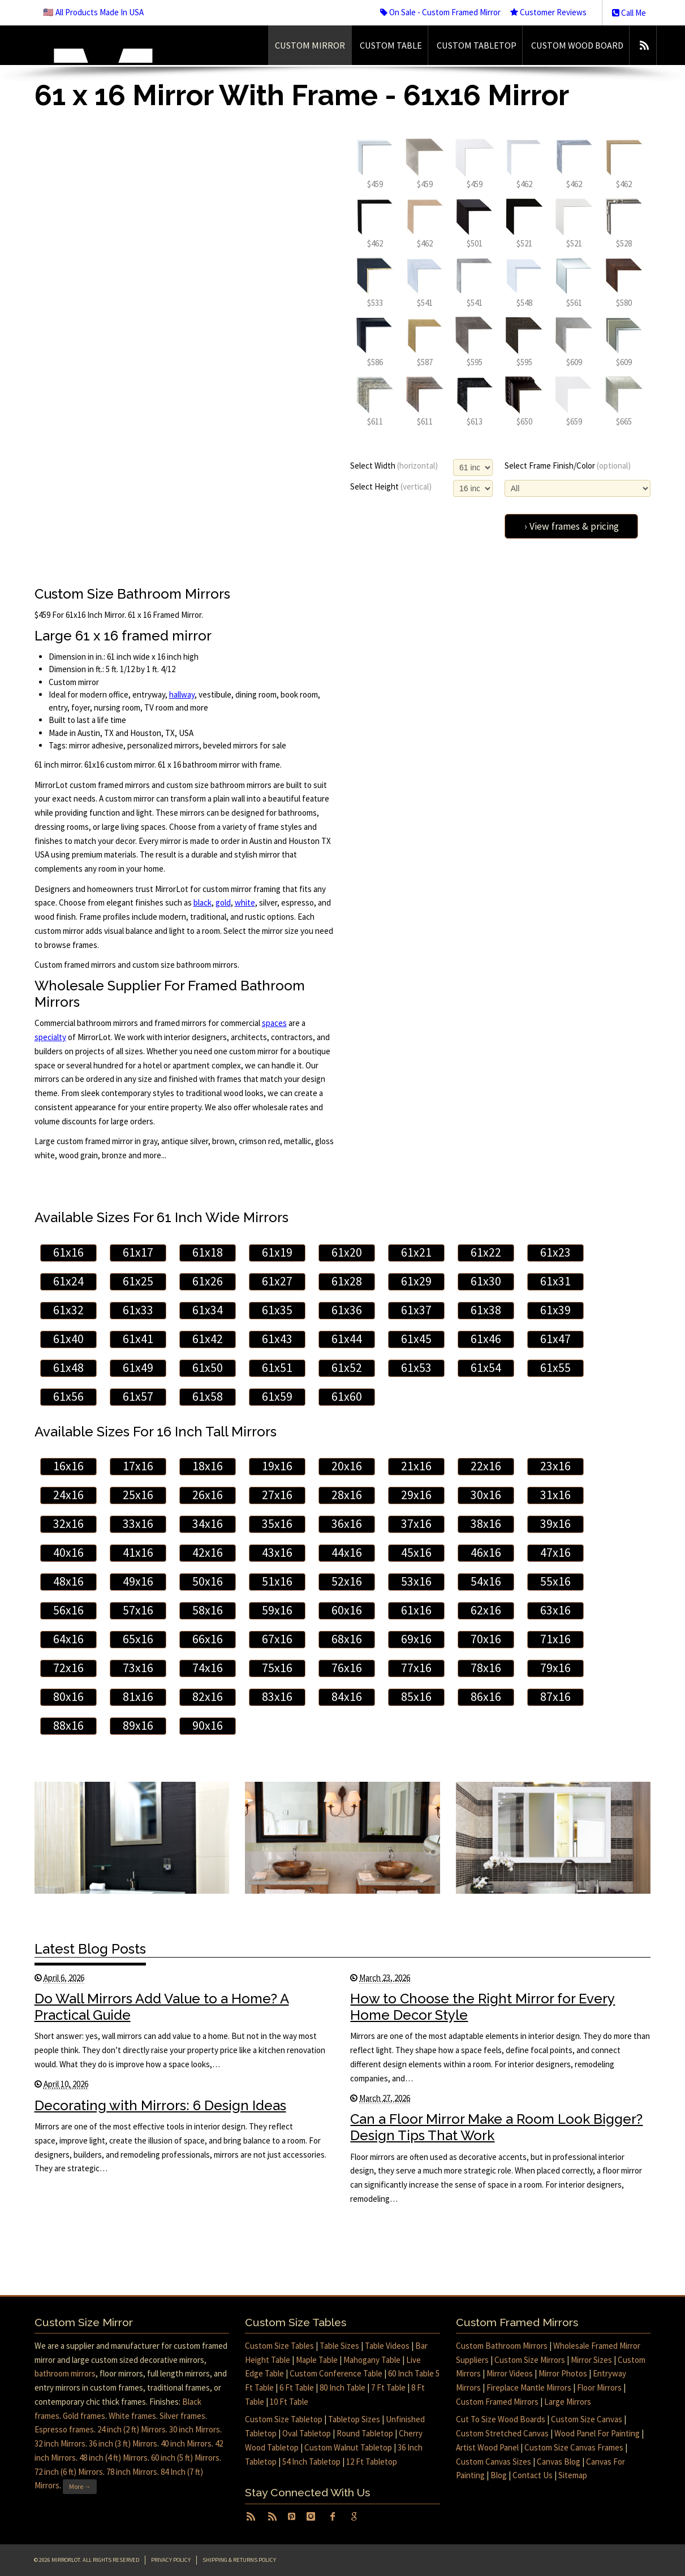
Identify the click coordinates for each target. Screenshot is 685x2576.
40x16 (68, 1552)
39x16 (555, 1523)
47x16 (555, 1552)
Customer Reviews (548, 12)
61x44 (346, 1339)
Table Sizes (339, 2345)
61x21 (416, 1252)
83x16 (277, 1696)
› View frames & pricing (571, 526)
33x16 (138, 1523)
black (202, 902)
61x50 (207, 1367)
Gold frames (84, 2415)
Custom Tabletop (476, 45)
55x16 (555, 1581)
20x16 (346, 1466)
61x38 (486, 1310)
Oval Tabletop (306, 2433)
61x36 (346, 1310)
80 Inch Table (342, 2387)
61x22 (486, 1252)
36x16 (346, 1523)
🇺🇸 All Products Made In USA (93, 12)
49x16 (138, 1581)
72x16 (68, 1668)
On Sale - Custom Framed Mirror (440, 12)
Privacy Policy (171, 2560)
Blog (498, 2475)
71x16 (555, 1639)
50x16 (207, 1581)
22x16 (486, 1466)
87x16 (555, 1696)
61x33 (138, 1310)
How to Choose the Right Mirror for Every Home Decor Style (482, 2006)
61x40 (68, 1339)
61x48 (68, 1367)
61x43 (277, 1339)
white (245, 902)
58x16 (207, 1610)
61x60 (346, 1396)
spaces (274, 1023)
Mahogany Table (371, 2359)
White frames (132, 2415)
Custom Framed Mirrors (497, 2401)
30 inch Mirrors (194, 2429)
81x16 (138, 1696)
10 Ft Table (289, 2401)
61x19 (277, 1252)
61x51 (277, 1367)
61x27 (277, 1281)
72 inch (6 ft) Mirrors (69, 2471)
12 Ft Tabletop (371, 2461)
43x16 (277, 1552)
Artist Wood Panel (487, 2447)
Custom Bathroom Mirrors (502, 2345)
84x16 (346, 1696)
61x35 (277, 1310)
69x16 (416, 1639)
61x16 (68, 1252)
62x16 (486, 1610)
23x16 (555, 1466)
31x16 (555, 1495)
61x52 (346, 1367)
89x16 (138, 1725)
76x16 (346, 1668)
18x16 (207, 1466)
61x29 (416, 1281)
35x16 (277, 1523)
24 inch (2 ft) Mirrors (131, 2429)
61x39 (555, 1310)
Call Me (629, 12)
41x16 (138, 1552)
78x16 (486, 1668)
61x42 (207, 1339)
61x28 (346, 1281)
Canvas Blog (558, 2461)
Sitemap (572, 2475)
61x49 (138, 1367)
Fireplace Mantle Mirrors (528, 2387)
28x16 (346, 1495)
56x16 (68, 1610)
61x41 (138, 1339)
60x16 (346, 1610)
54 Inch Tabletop (311, 2461)
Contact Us (532, 2475)
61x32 (68, 1310)
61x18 (207, 1252)
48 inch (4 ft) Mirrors (113, 2457)
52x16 (346, 1581)
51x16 (277, 1581)
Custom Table (391, 45)
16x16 (68, 1466)
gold (223, 902)
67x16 (277, 1639)
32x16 (68, 1523)
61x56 (68, 1396)
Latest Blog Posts (90, 1949)
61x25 (138, 1281)
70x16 (486, 1639)
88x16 (68, 1725)
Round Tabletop (365, 2433)
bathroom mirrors (65, 2373)
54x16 (486, 1581)
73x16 (138, 1668)
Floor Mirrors (599, 2387)
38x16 (486, 1523)
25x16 (138, 1495)
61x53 (416, 1367)
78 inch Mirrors (131, 2471)
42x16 (207, 1552)
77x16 (416, 1668)
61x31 (555, 1281)
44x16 (346, 1552)
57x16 (138, 1610)
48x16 (68, 1581)
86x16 (486, 1696)
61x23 (555, 1252)
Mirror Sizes (591, 2359)
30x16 (486, 1495)
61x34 (207, 1310)
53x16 (416, 1581)
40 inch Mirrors (186, 2443)
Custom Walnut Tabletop (348, 2447)
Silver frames (182, 2415)
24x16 (68, 1495)
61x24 (68, 1281)
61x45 (416, 1339)
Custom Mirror (310, 45)
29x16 (416, 1495)
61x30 (486, 1281)
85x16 (416, 1696)
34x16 (207, 1523)
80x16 (68, 1696)
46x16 (486, 1552)
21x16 (416, 1466)
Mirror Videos (509, 2373)
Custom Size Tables (279, 2345)
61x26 (207, 1281)
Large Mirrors (567, 2401)
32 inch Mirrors (60, 2443)
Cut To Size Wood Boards (500, 2419)
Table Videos (387, 2345)
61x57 (138, 1396)
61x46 (486, 1339)
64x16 (68, 1639)
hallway (182, 694)
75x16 (277, 1668)
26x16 (207, 1495)
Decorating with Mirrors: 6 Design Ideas (160, 2105)
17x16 (138, 1466)
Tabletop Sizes (354, 2419)
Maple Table (317, 2359)
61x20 (346, 1252)
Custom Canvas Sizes (493, 2461)
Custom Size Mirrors (529, 2359)
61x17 (138, 1252)
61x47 (555, 1339)
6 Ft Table (296, 2387)
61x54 (486, 1367)
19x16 (277, 1466)
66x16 (207, 1639)
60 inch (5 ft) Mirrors (185, 2457)
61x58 (207, 1396)
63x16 (555, 1610)
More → (80, 2486)
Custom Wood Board (577, 45)
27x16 (277, 1495)
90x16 (207, 1725)
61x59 (277, 1396)
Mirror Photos (562, 2373)
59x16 (277, 1610)
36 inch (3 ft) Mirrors (123, 2443)
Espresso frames (64, 2429)
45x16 (416, 1552)
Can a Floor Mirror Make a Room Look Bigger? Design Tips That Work (496, 2127)
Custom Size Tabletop (283, 2419)
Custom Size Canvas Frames (573, 2447)
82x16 (207, 1696)
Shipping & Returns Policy (239, 2560)
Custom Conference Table (336, 2373)
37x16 (416, 1523)
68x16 (346, 1639)
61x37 (416, 1310)
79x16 (555, 1668)
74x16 (207, 1668)
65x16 (138, 1639)
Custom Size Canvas (586, 2419)
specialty (50, 1037)
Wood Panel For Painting (597, 2433)
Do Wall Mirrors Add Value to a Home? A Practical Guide (162, 2006)
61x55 (555, 1367)
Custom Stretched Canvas (502, 2433)
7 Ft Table (388, 2387)
